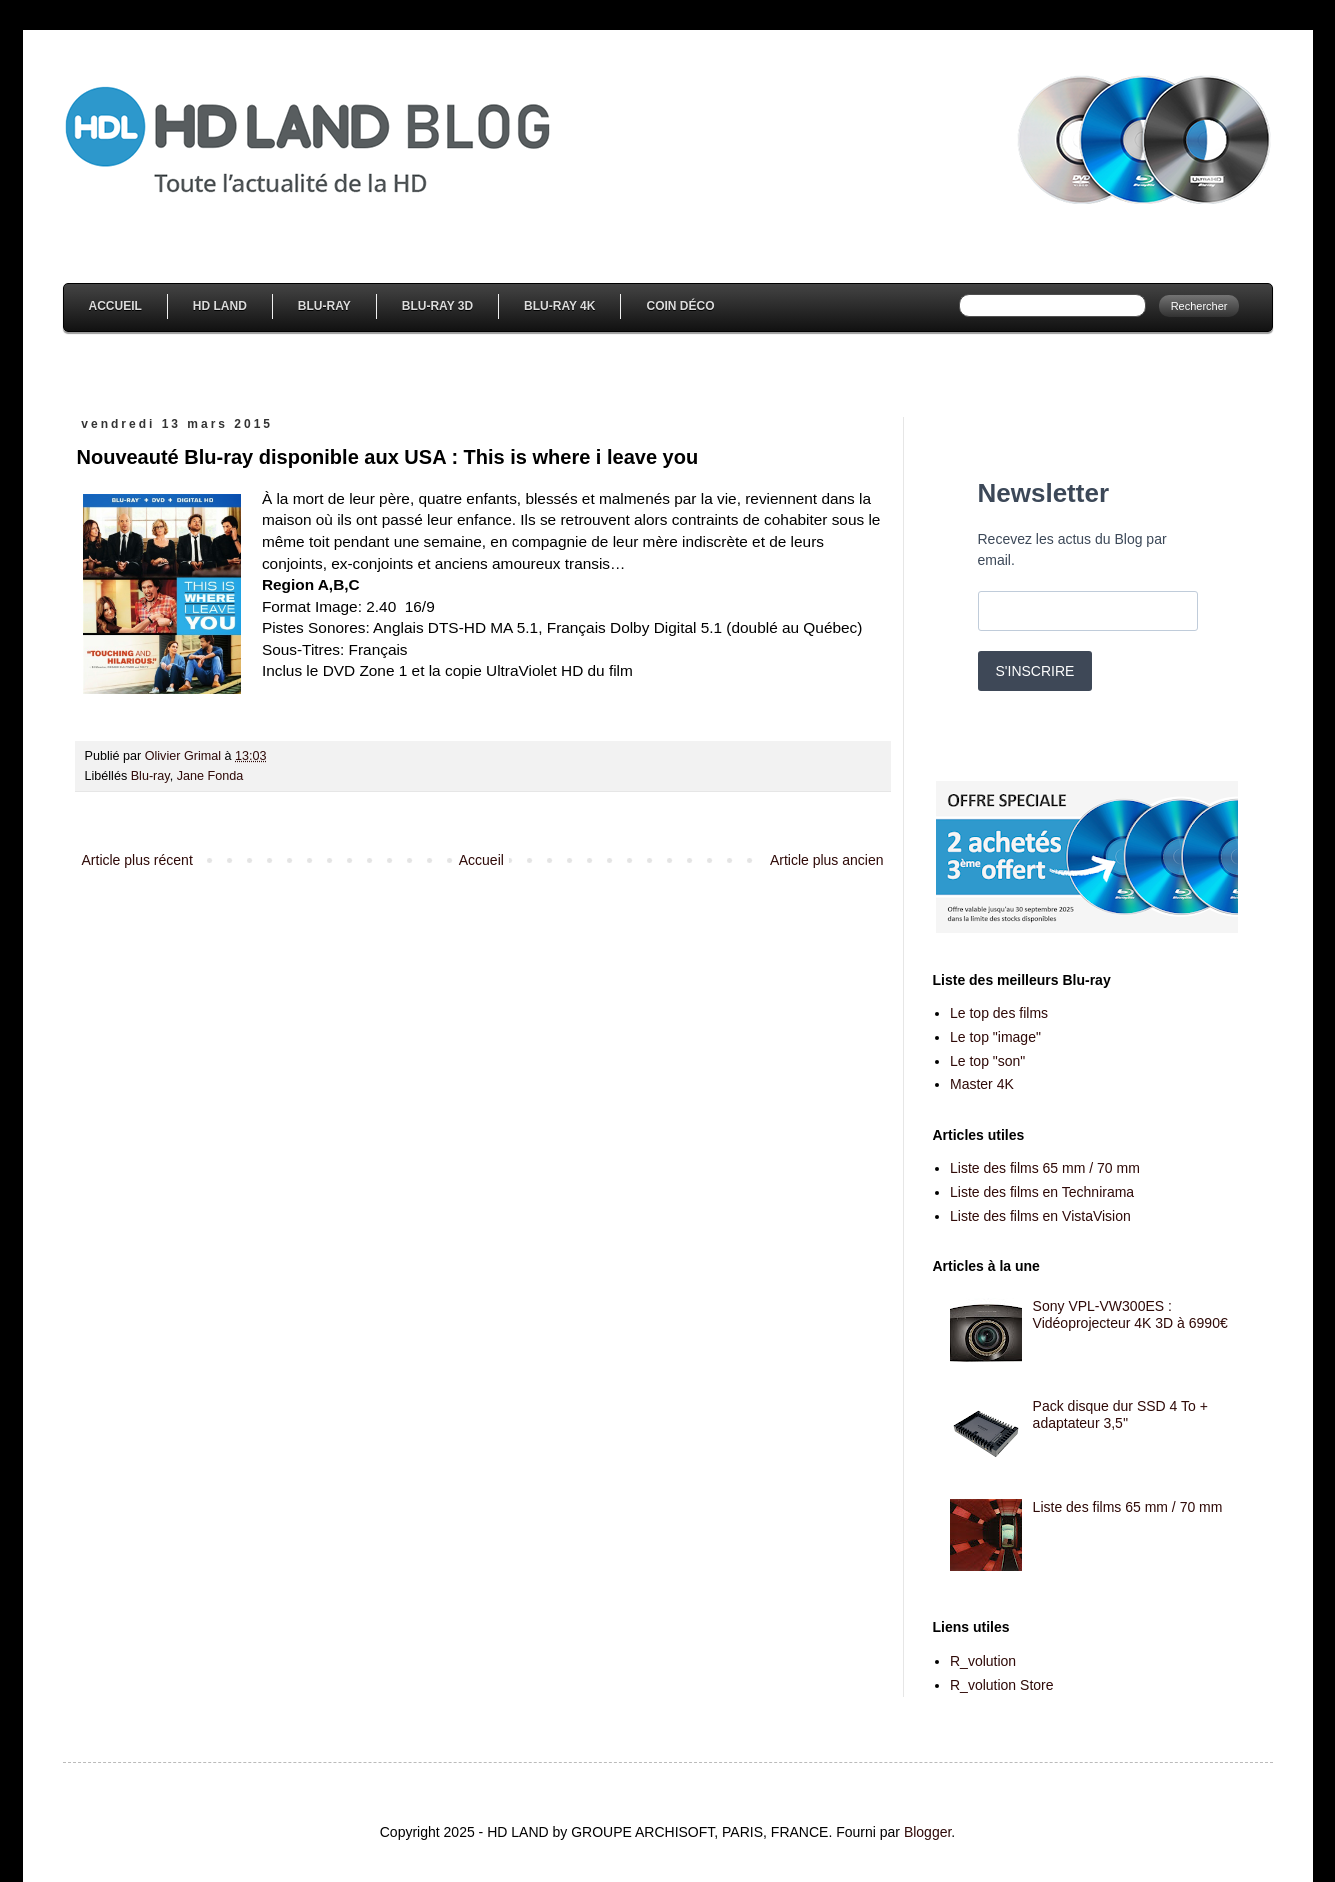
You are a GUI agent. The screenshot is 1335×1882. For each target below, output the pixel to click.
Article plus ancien (827, 860)
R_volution (983, 1661)
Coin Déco (680, 306)
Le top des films (999, 1013)
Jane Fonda (210, 776)
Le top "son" (987, 1061)
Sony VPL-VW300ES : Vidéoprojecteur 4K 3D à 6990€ (1130, 1314)
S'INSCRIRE (1035, 671)
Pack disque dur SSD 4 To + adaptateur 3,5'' (1120, 1414)
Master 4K (982, 1084)
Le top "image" (995, 1037)
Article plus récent (137, 860)
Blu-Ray (324, 306)
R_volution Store (1002, 1685)
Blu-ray (150, 776)
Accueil (115, 306)
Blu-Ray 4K (559, 306)
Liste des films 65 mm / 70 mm (1045, 1168)
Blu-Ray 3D (437, 306)
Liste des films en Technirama (1042, 1192)
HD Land (220, 306)
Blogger (927, 1832)
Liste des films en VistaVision (1040, 1216)
